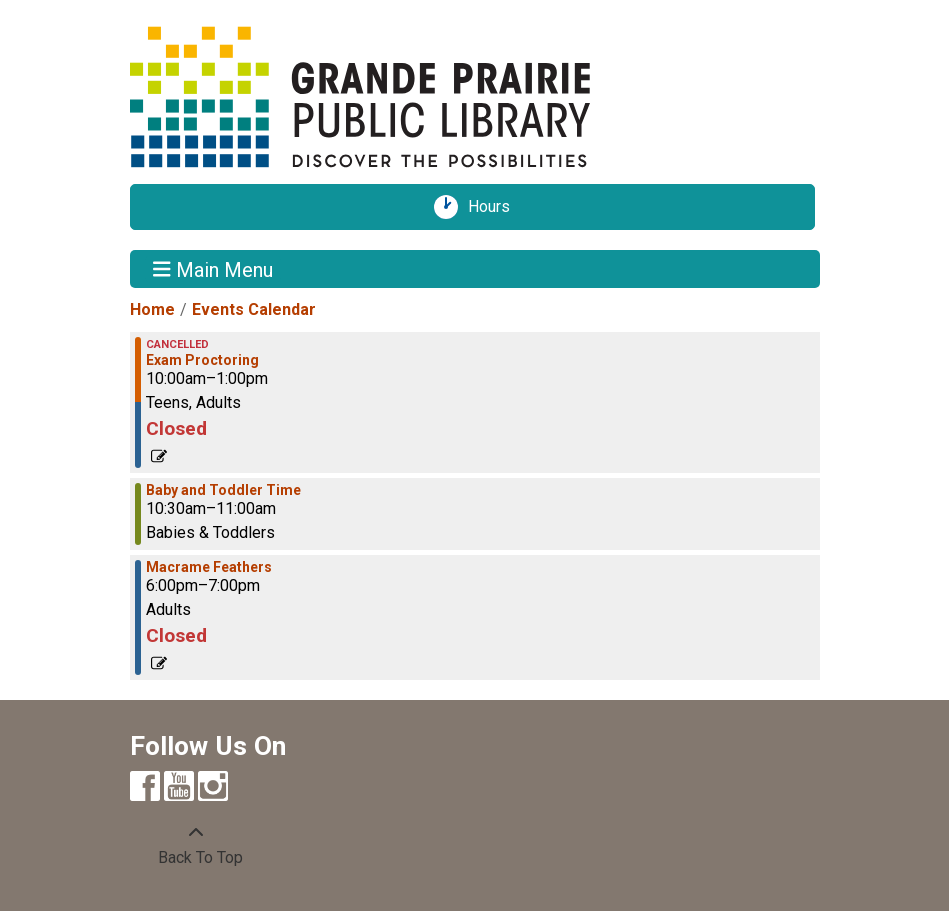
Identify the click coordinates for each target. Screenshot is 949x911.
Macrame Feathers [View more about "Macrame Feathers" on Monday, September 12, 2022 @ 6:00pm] (209, 567)
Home (152, 309)
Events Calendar (254, 309)
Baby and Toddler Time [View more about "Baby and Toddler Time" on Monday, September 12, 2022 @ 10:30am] (223, 490)
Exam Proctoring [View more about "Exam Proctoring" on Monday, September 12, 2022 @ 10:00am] (202, 360)
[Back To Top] (196, 846)
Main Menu (213, 269)
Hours (496, 207)
